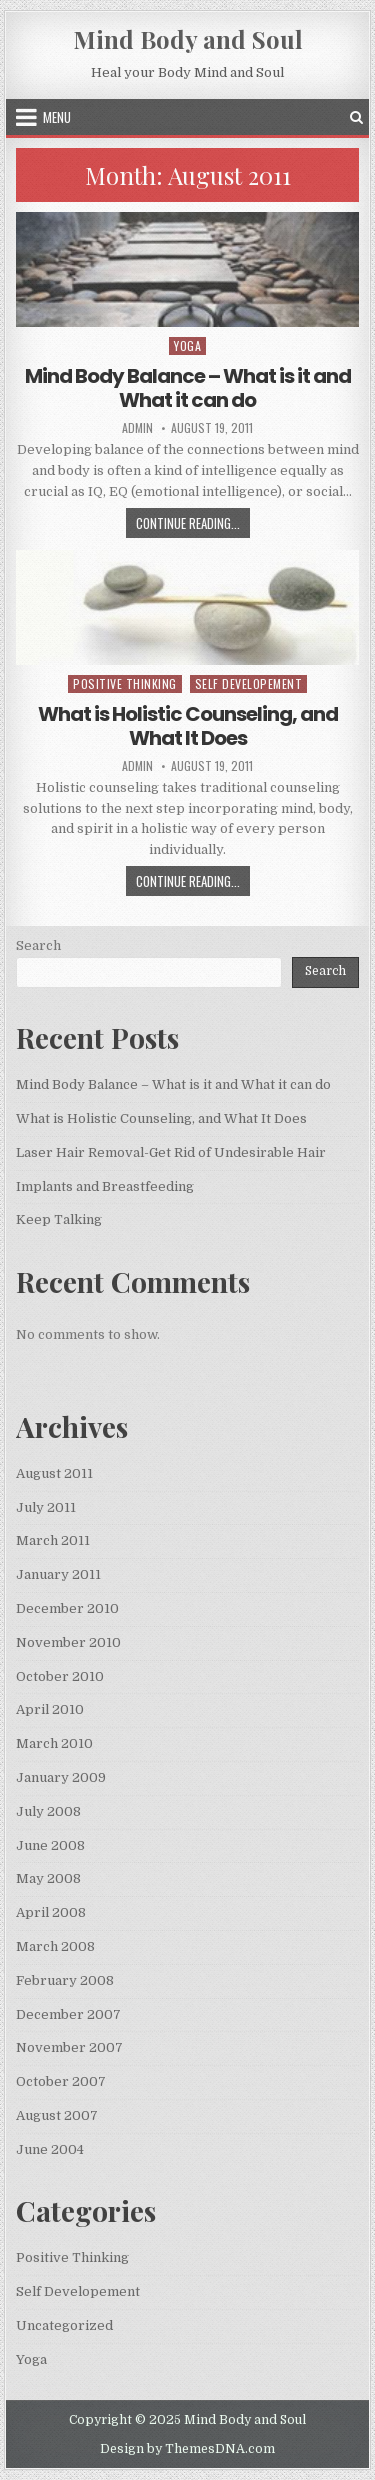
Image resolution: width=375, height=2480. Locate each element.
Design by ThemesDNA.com (187, 2449)
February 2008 (65, 1980)
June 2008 (50, 1845)
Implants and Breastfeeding (105, 1186)
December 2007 (68, 2014)
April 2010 (50, 1709)
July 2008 (48, 1811)
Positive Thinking (125, 683)
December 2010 (67, 1608)
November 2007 (69, 2047)
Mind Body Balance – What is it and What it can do (188, 388)
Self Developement (249, 683)
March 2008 (55, 1946)
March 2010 (54, 1743)
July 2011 (46, 1507)
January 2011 (58, 1574)
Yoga (187, 345)
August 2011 (54, 1473)
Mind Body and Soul (188, 39)
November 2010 (68, 1642)
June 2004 (50, 2149)
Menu (57, 117)
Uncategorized (64, 2325)
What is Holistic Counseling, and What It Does (188, 726)
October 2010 (60, 1676)
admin (137, 428)
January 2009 (61, 1777)
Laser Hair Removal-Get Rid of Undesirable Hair (171, 1152)
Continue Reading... (193, 525)
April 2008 (51, 1912)
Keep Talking (59, 1219)
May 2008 (48, 1878)
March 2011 (53, 1540)
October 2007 (61, 2081)
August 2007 (57, 2115)
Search (38, 945)
